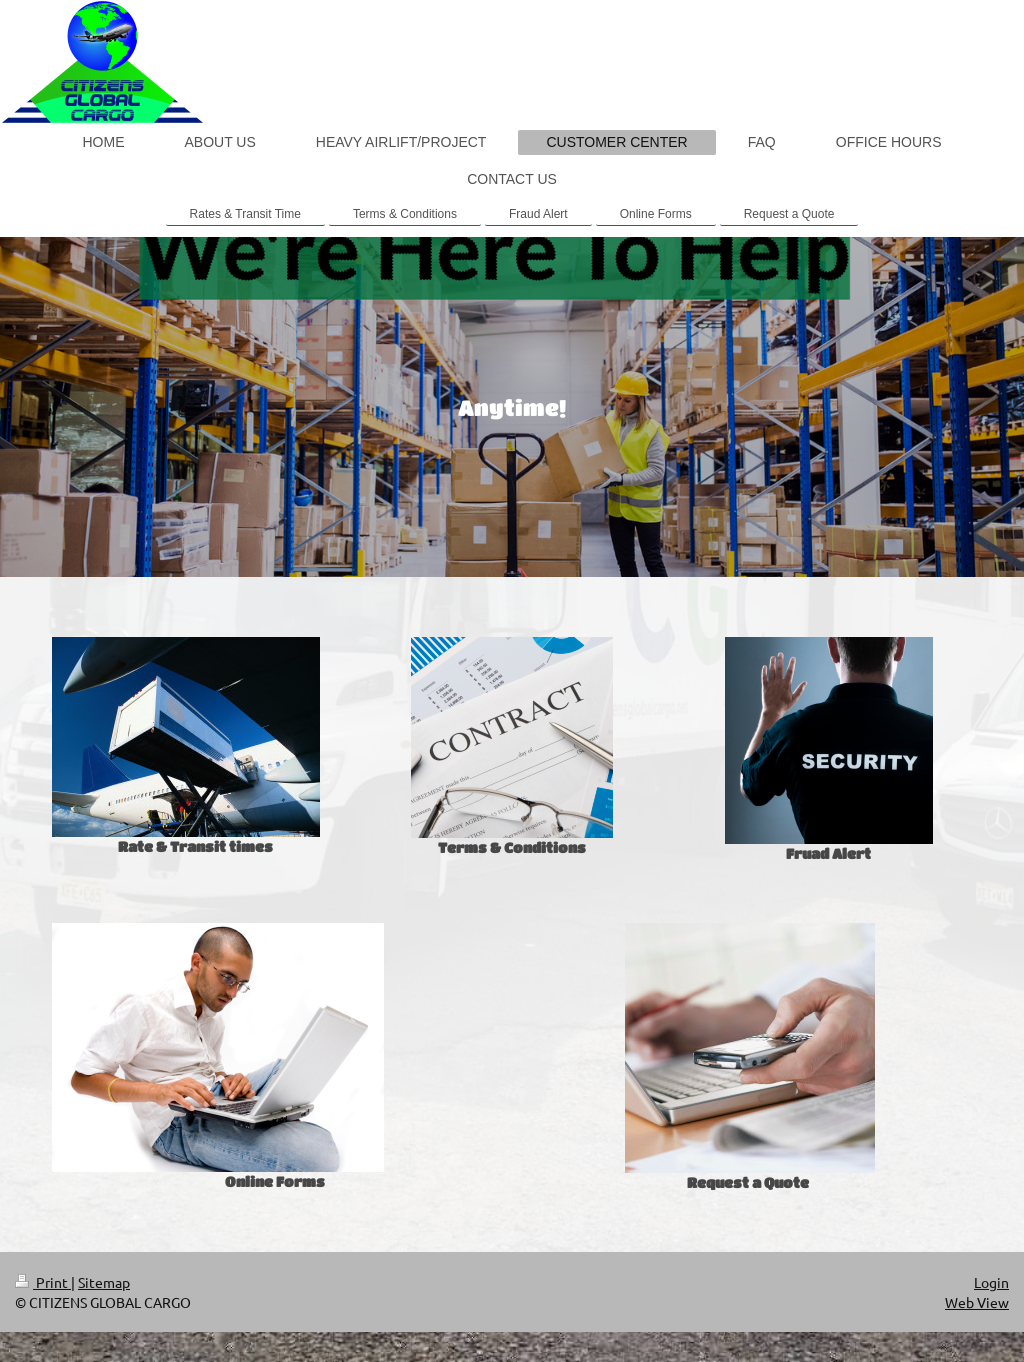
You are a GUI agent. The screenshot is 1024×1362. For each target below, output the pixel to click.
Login (991, 1282)
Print (43, 1282)
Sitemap (104, 1282)
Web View (977, 1302)
